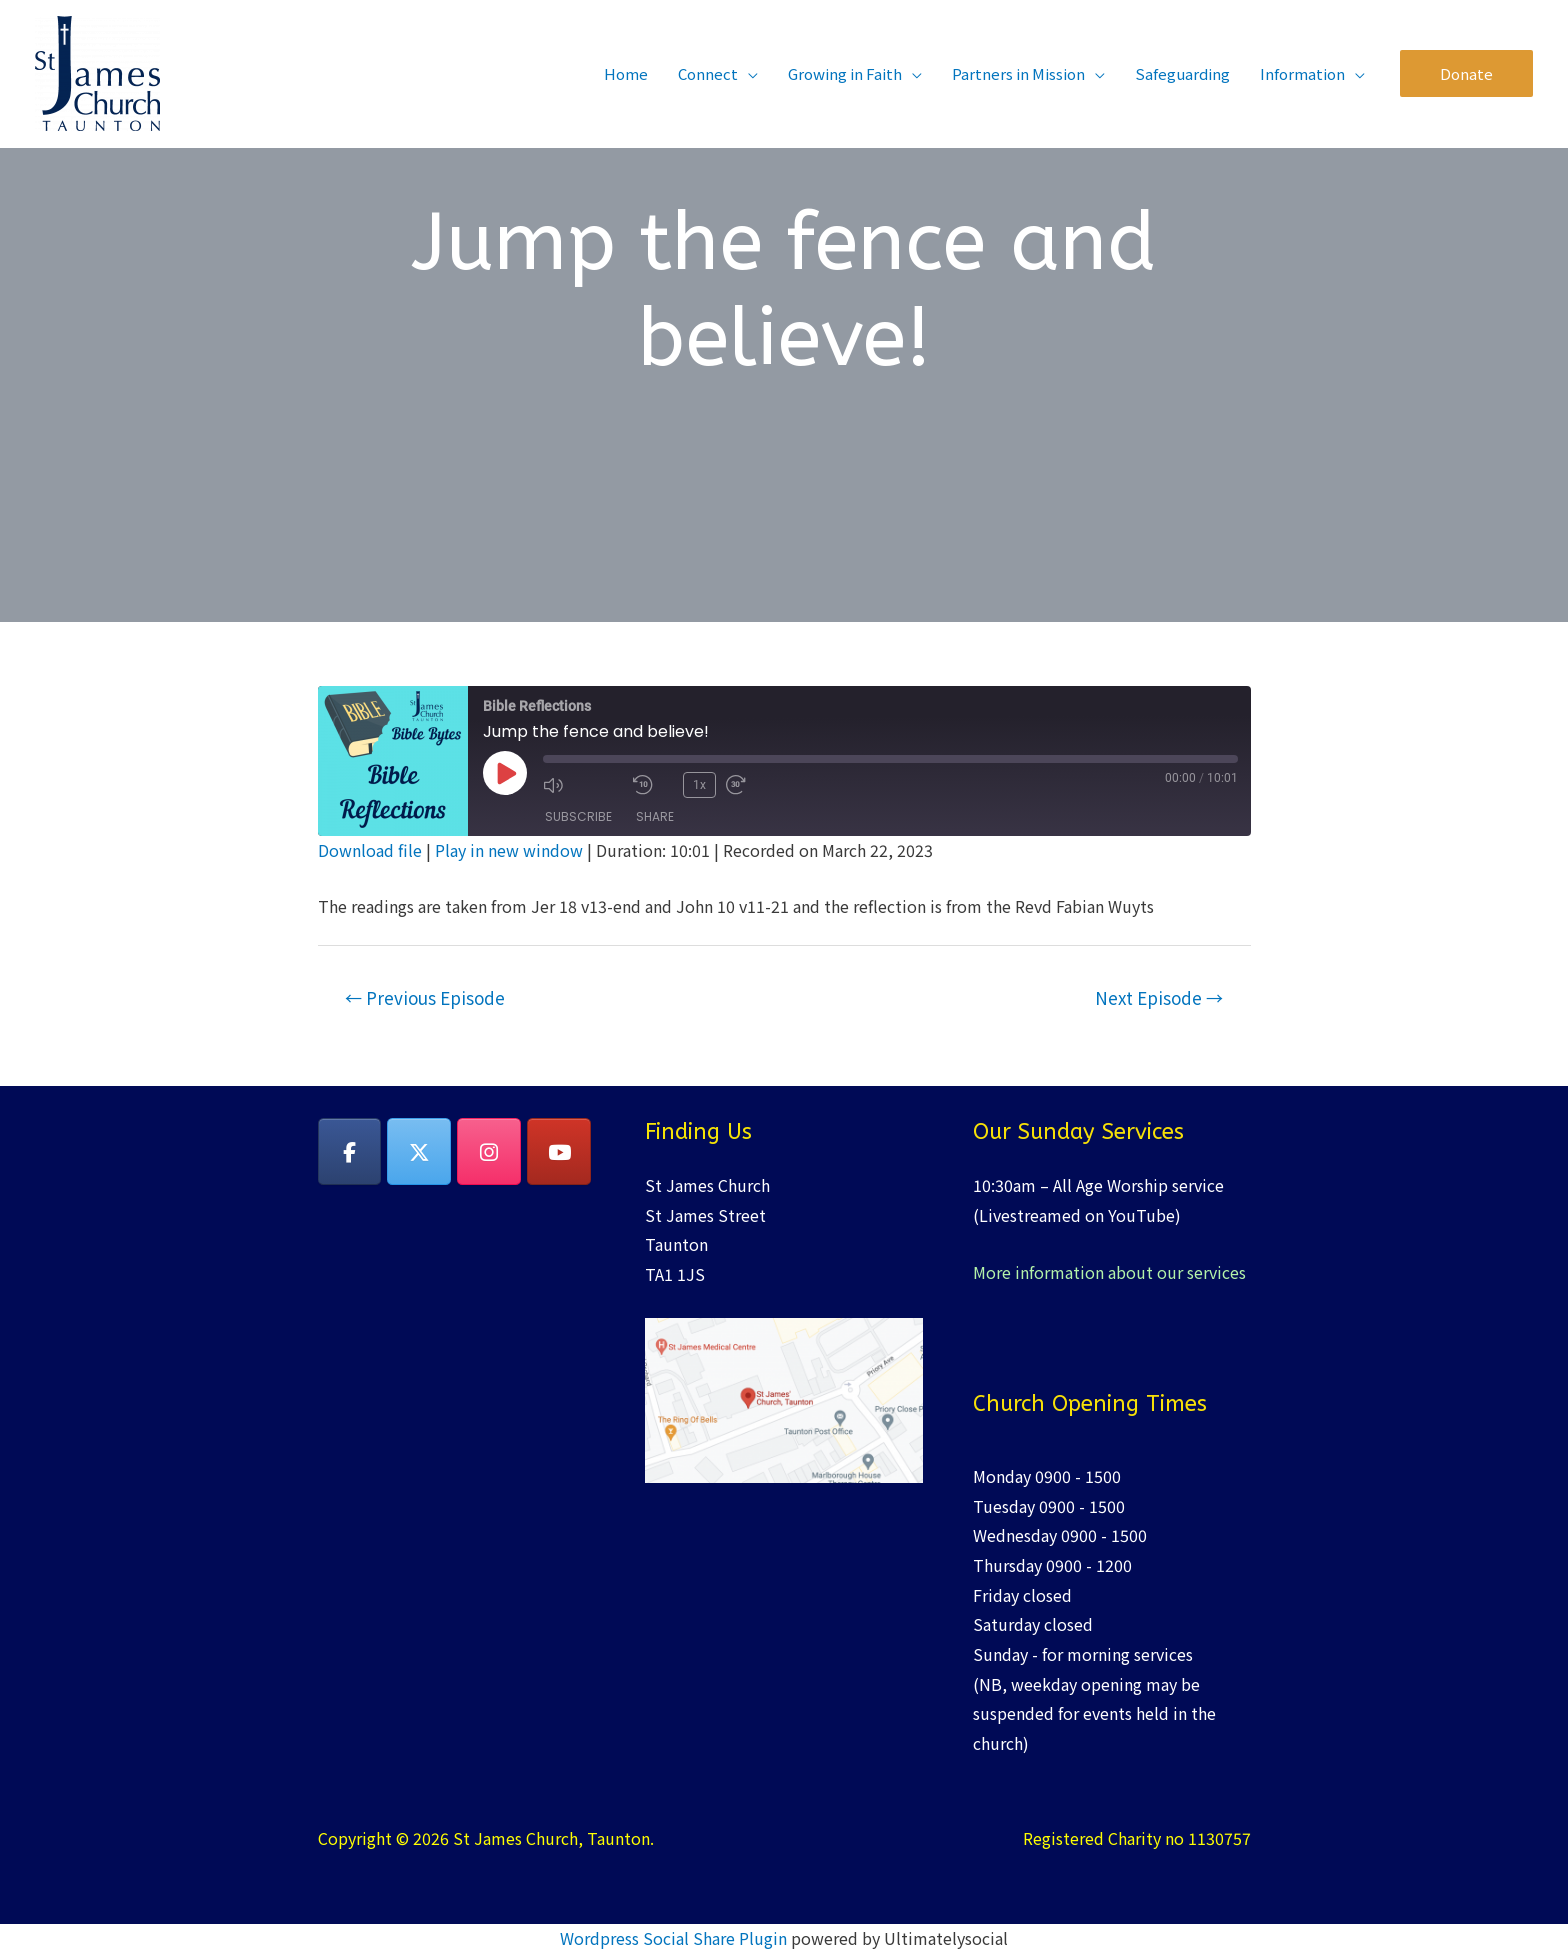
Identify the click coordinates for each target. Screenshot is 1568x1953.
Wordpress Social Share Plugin (675, 1938)
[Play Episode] (505, 773)
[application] (748, 73)
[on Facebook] (350, 1152)
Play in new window (509, 850)
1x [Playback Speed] (699, 785)
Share (655, 816)
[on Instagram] (489, 1152)
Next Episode (1159, 997)
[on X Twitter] (419, 1152)
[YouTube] (559, 1152)
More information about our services (1109, 1272)
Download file (370, 850)
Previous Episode (425, 997)
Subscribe (578, 816)
